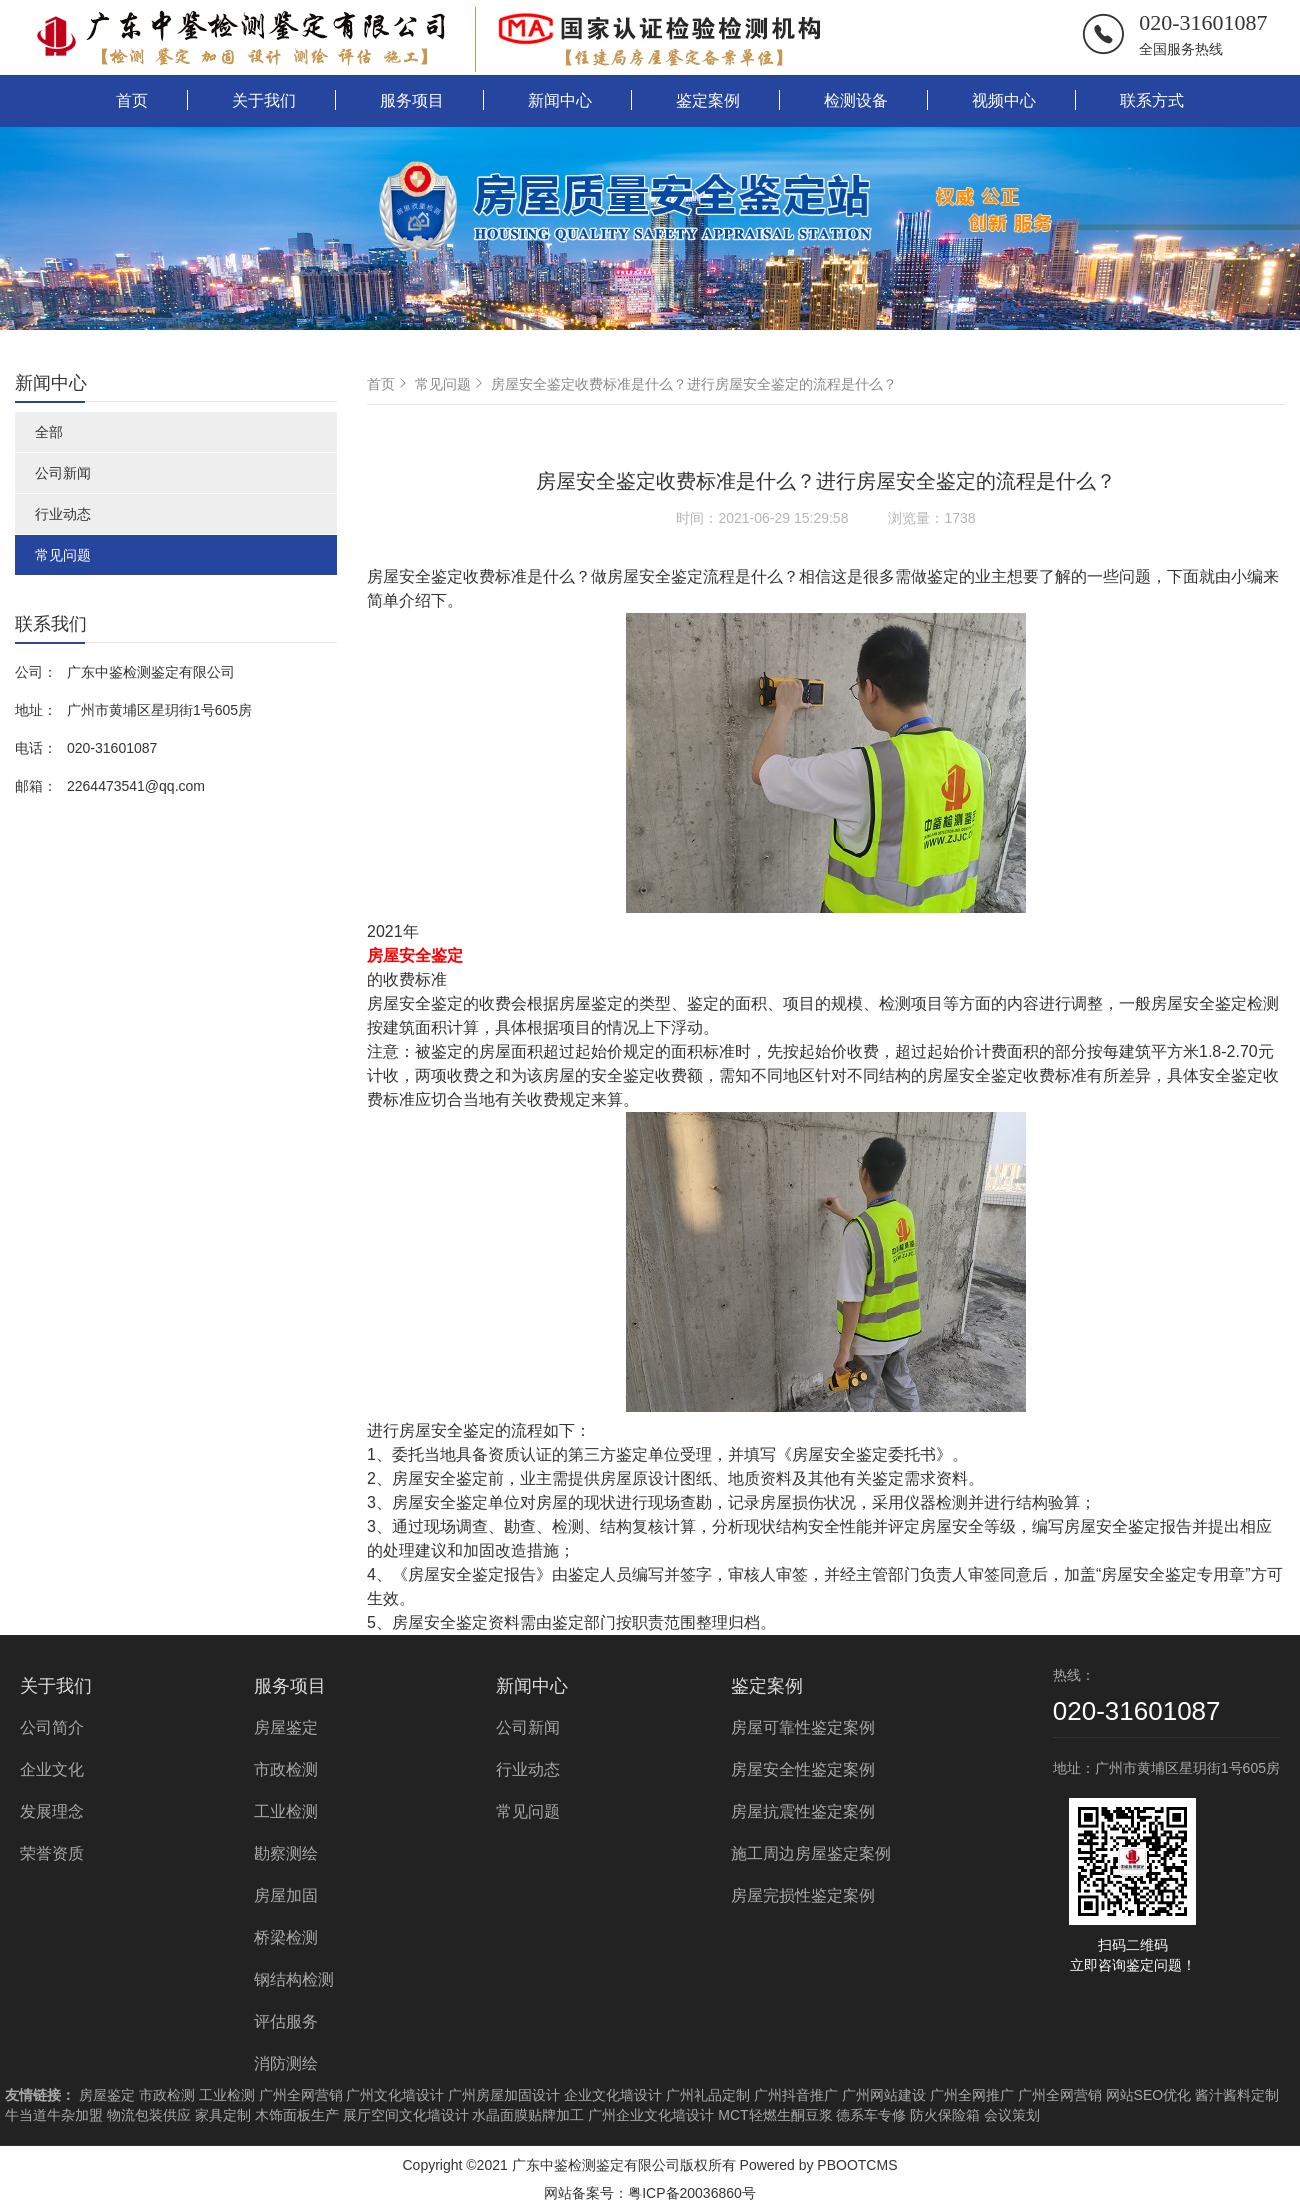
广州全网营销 (301, 2095)
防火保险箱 (945, 2115)
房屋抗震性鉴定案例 (803, 1811)
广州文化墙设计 (395, 2095)
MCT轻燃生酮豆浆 (775, 2115)
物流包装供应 (149, 2115)
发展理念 (52, 1811)
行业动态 (63, 514)
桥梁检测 (286, 1937)
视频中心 (1004, 100)
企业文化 (52, 1769)
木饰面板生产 (297, 2115)
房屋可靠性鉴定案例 (803, 1727)
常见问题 (63, 555)
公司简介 (52, 1727)
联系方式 (1152, 100)
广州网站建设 (884, 2095)
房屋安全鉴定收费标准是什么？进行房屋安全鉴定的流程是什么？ (694, 384)
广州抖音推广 (796, 2095)
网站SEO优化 (1149, 2095)
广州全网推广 (972, 2095)
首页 (132, 100)
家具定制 (223, 2115)
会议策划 (1012, 2115)
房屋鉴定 (286, 1727)
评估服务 (286, 2021)
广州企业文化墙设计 (651, 2115)
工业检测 (286, 1811)
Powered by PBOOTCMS (819, 2165)
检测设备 (856, 100)
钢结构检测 (294, 1979)
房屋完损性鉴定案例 (803, 1895)
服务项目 (412, 100)
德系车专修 (871, 2115)
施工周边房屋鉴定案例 (811, 1853)
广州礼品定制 (708, 2095)
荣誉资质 (52, 1853)
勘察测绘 (286, 1853)
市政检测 (286, 1769)
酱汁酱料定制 (1237, 2095)
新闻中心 (560, 100)
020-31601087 (1203, 22)
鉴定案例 (708, 100)
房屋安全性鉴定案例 (803, 1769)
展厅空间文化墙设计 (406, 2115)
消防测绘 (286, 2063)
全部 (49, 432)
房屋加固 (286, 1895)
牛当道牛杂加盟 (54, 2115)
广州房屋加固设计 (504, 2095)
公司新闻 (63, 473)
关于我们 (264, 100)
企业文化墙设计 (613, 2095)
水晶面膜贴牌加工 (528, 2115)
